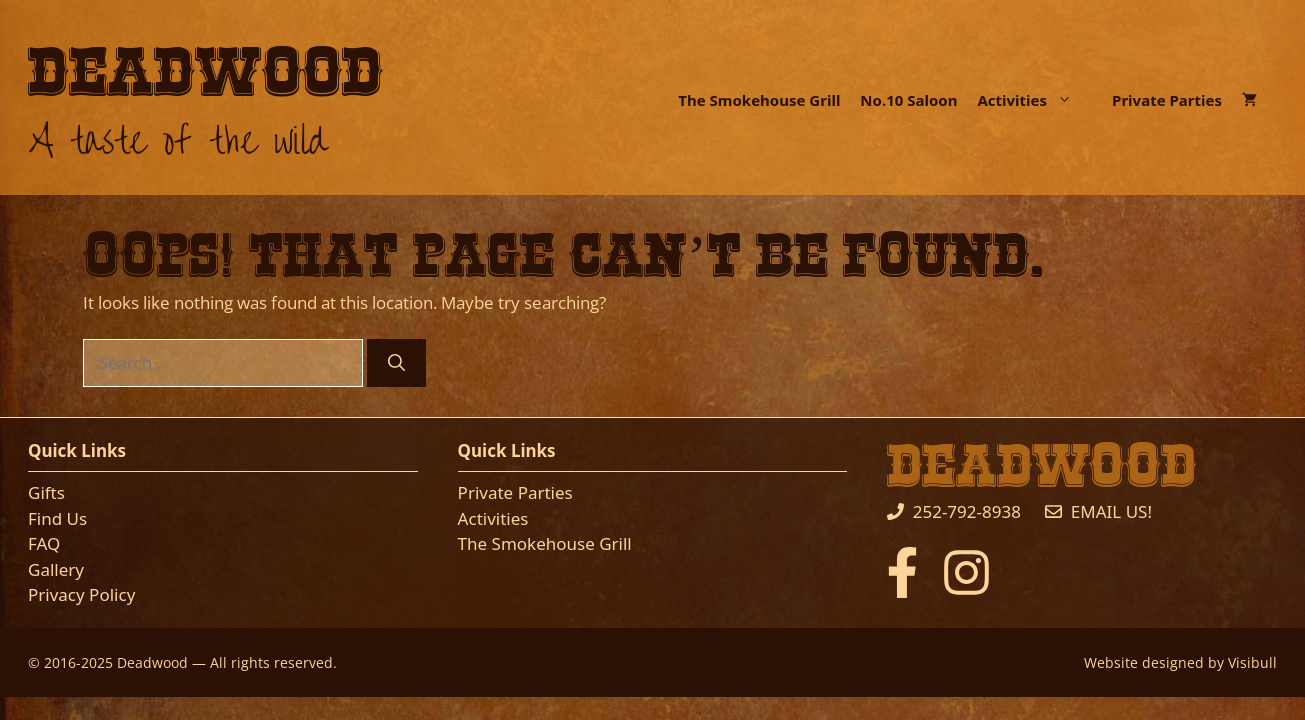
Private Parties (1167, 100)
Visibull (1252, 662)
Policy (110, 594)
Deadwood (205, 74)
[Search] (396, 363)
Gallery (56, 569)
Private (488, 492)
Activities (1034, 100)
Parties (545, 492)
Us (77, 518)
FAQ (44, 543)
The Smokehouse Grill (759, 100)
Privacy (56, 594)
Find (47, 518)
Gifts (46, 492)
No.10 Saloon (908, 100)
